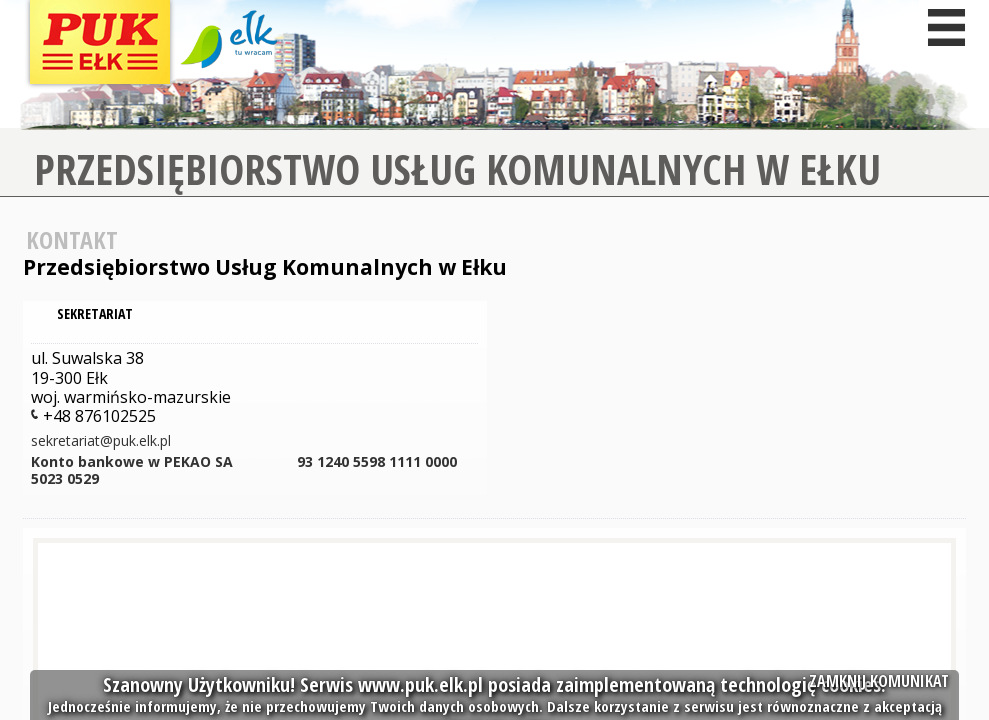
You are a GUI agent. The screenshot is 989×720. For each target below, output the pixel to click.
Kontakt (72, 239)
